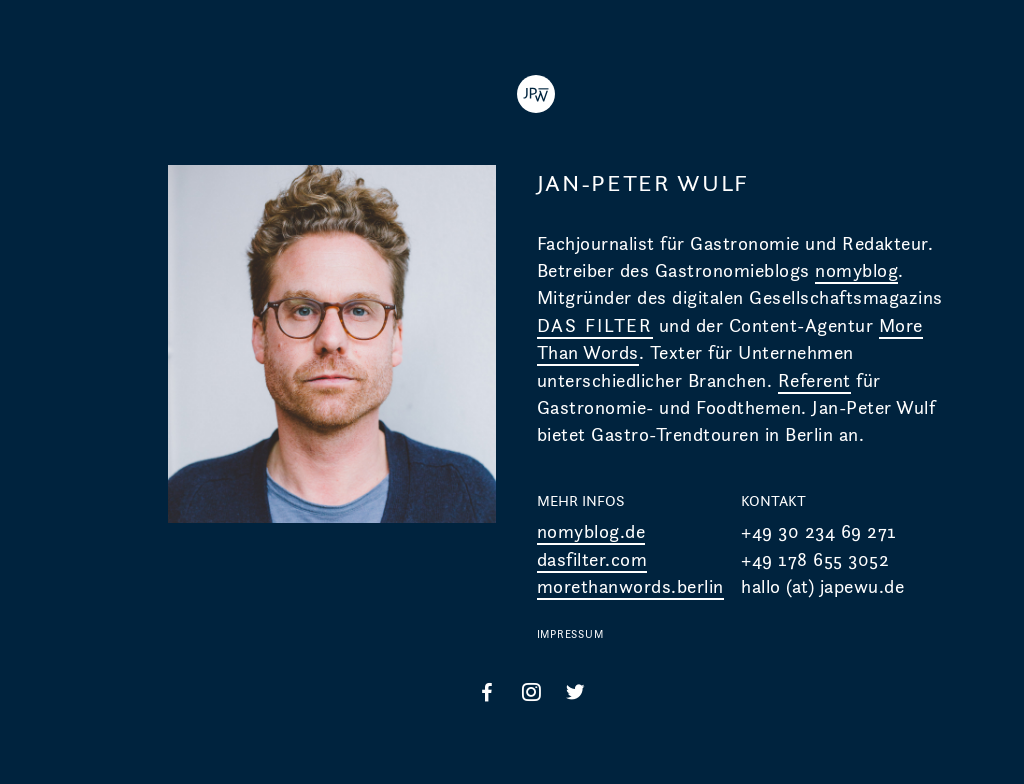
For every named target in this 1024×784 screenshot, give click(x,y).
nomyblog (856, 270)
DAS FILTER (595, 325)
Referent (814, 380)
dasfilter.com (592, 559)
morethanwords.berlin (630, 586)
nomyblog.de (591, 531)
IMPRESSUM (570, 634)
